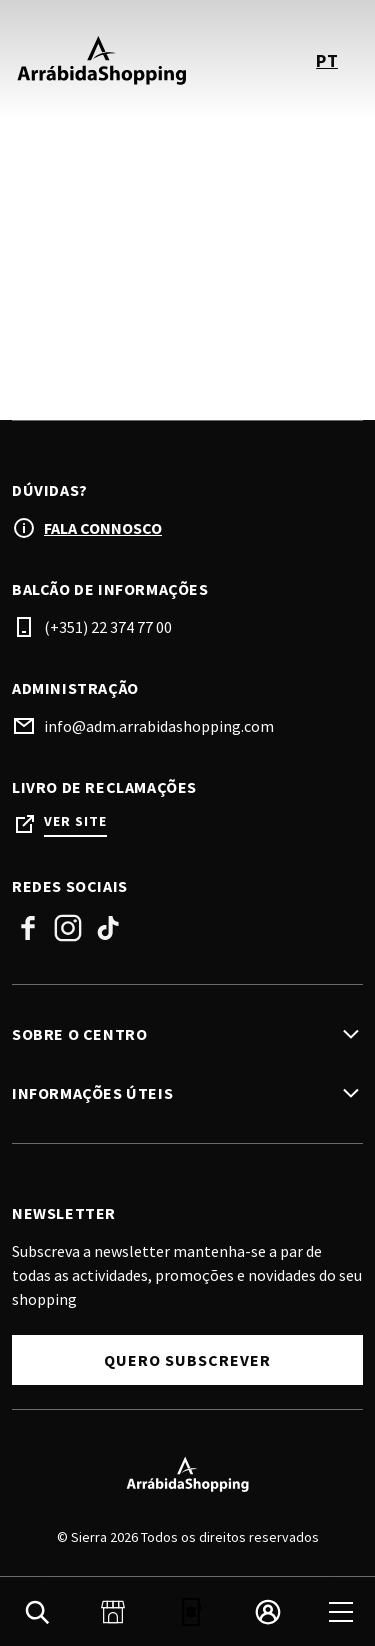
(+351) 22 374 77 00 (108, 627)
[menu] (341, 1612)
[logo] (102, 60)
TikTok (108, 928)
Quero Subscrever (187, 1360)
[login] (268, 1612)
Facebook (28, 928)
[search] (37, 1612)
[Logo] (187, 1474)
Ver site (75, 821)
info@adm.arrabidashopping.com (159, 726)
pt (327, 60)
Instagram (68, 928)
